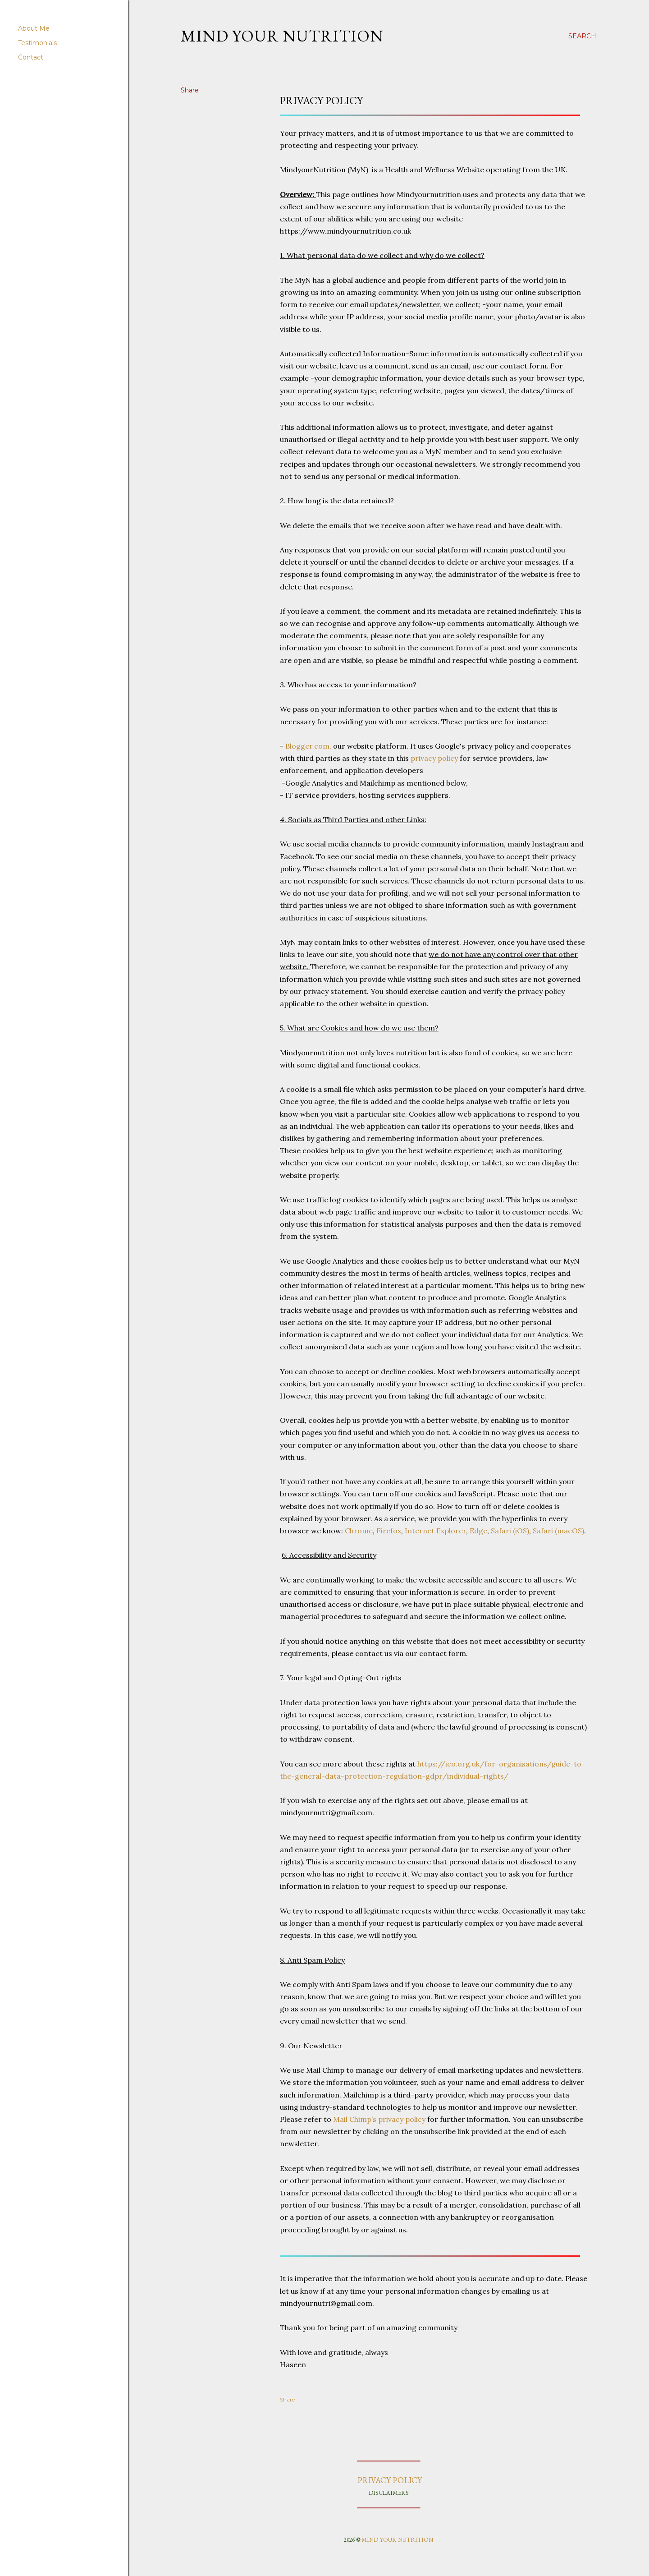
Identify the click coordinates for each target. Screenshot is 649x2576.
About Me (34, 28)
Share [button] (190, 90)
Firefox (388, 1530)
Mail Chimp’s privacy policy (379, 2119)
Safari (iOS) (510, 1530)
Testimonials (37, 43)
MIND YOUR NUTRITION (397, 2540)
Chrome (359, 1530)
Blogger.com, (308, 745)
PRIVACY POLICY (389, 2480)
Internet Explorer (435, 1530)
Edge (478, 1530)
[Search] (582, 36)
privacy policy (434, 758)
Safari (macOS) (558, 1530)
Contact (30, 57)
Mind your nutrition (282, 35)
